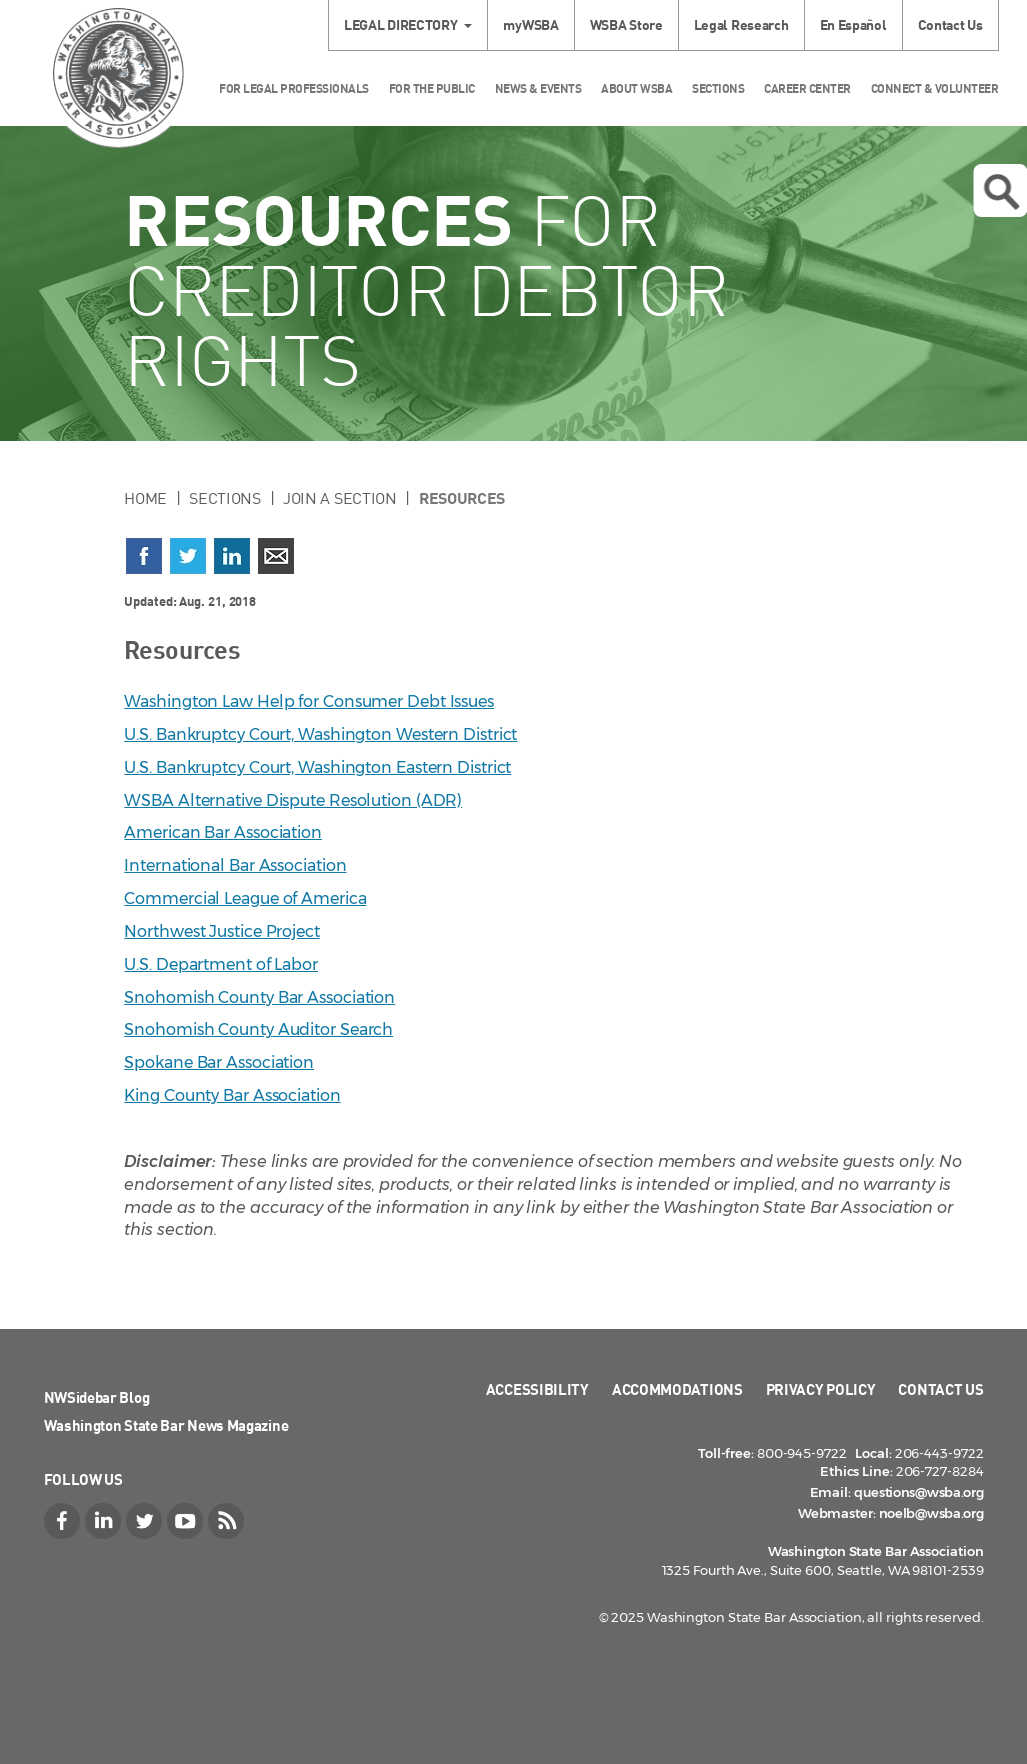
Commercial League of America (245, 898)
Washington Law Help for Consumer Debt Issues (309, 701)
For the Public (432, 88)
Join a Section (340, 498)
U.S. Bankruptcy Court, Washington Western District (320, 734)
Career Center (807, 88)
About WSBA (636, 88)
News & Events (538, 88)
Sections (718, 88)
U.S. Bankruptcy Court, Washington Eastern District (317, 767)
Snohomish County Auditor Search (258, 1029)
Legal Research (741, 24)
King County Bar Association (232, 1095)
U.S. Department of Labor (221, 964)
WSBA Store (626, 24)
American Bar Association (223, 832)
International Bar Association (235, 865)
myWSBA (530, 24)
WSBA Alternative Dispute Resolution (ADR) (293, 800)
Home (145, 498)
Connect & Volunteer (935, 88)
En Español (853, 24)
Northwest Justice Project (222, 931)
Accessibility (537, 1389)
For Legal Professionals (294, 88)
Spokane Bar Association (219, 1062)
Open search (1001, 192)
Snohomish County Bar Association (259, 997)
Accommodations (677, 1389)
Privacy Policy (821, 1389)
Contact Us (950, 24)
